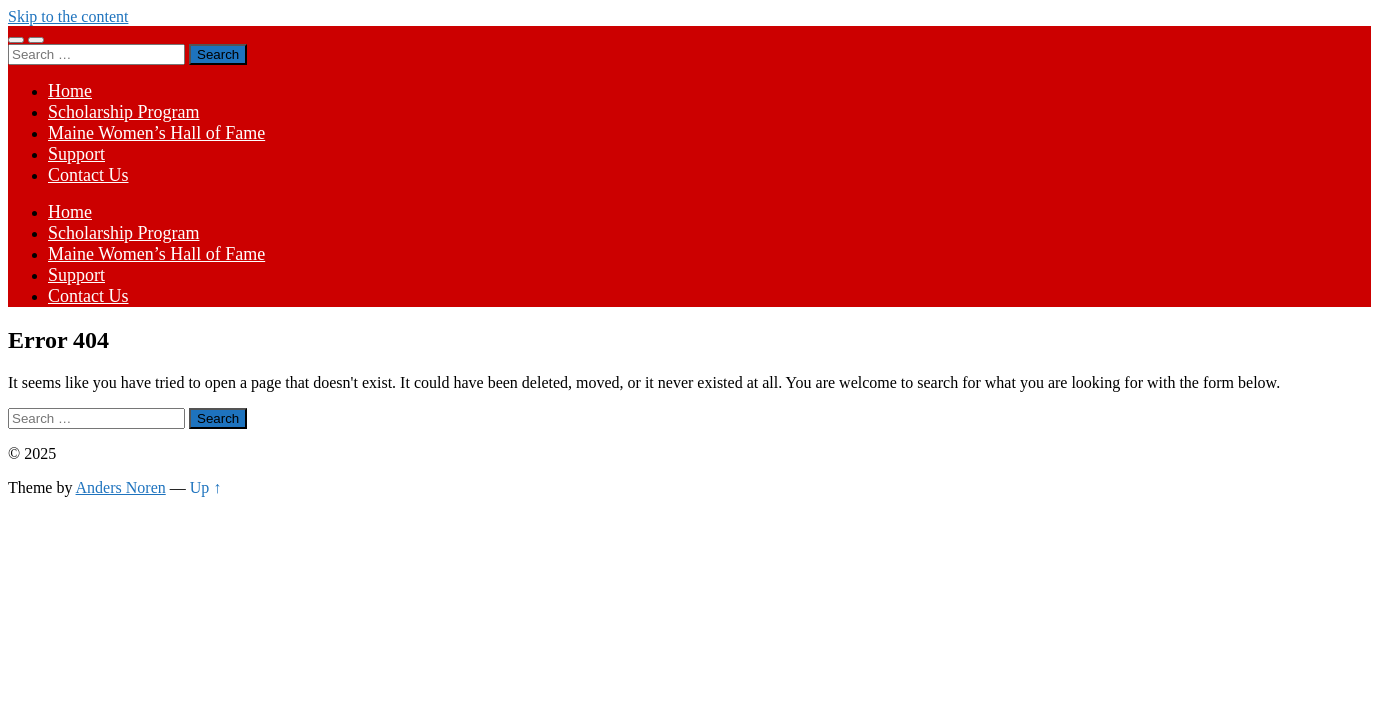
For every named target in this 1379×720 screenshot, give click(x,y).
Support (76, 154)
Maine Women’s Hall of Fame (156, 133)
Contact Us (88, 175)
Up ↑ (206, 487)
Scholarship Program (123, 112)
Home (70, 91)
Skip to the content (68, 16)
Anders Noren (121, 487)
